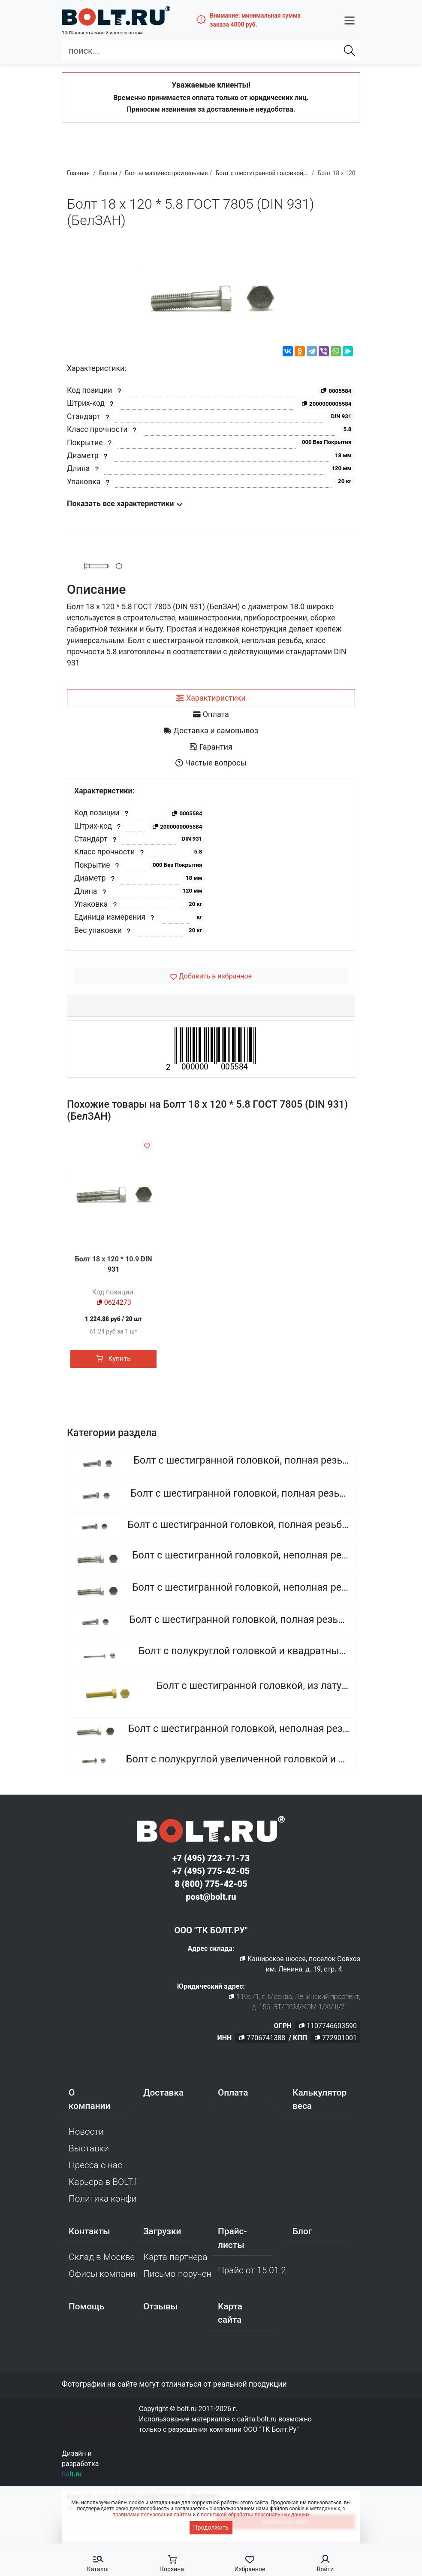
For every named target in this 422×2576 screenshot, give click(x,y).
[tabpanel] (211, 864)
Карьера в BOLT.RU (102, 2183)
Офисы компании (102, 2274)
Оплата (233, 2093)
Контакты (89, 2232)
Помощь (86, 2307)
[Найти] (349, 47)
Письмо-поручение (177, 2274)
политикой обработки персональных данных (255, 2515)
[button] (349, 18)
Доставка (163, 2093)
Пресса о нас (95, 2166)
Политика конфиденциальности (102, 2200)
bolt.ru (71, 2475)
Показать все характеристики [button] (125, 503)
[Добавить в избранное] (211, 976)
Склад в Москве (102, 2258)
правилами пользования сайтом (151, 2515)
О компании (89, 2100)
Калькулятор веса (319, 2100)
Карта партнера (175, 2258)
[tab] (211, 698)
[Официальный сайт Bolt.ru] (108, 14)
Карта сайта (230, 2314)
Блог (302, 2232)
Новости (86, 2132)
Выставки (89, 2149)
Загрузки (162, 2232)
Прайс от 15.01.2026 (252, 2271)
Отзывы (160, 2307)
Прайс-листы (232, 2239)
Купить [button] (113, 1359)
